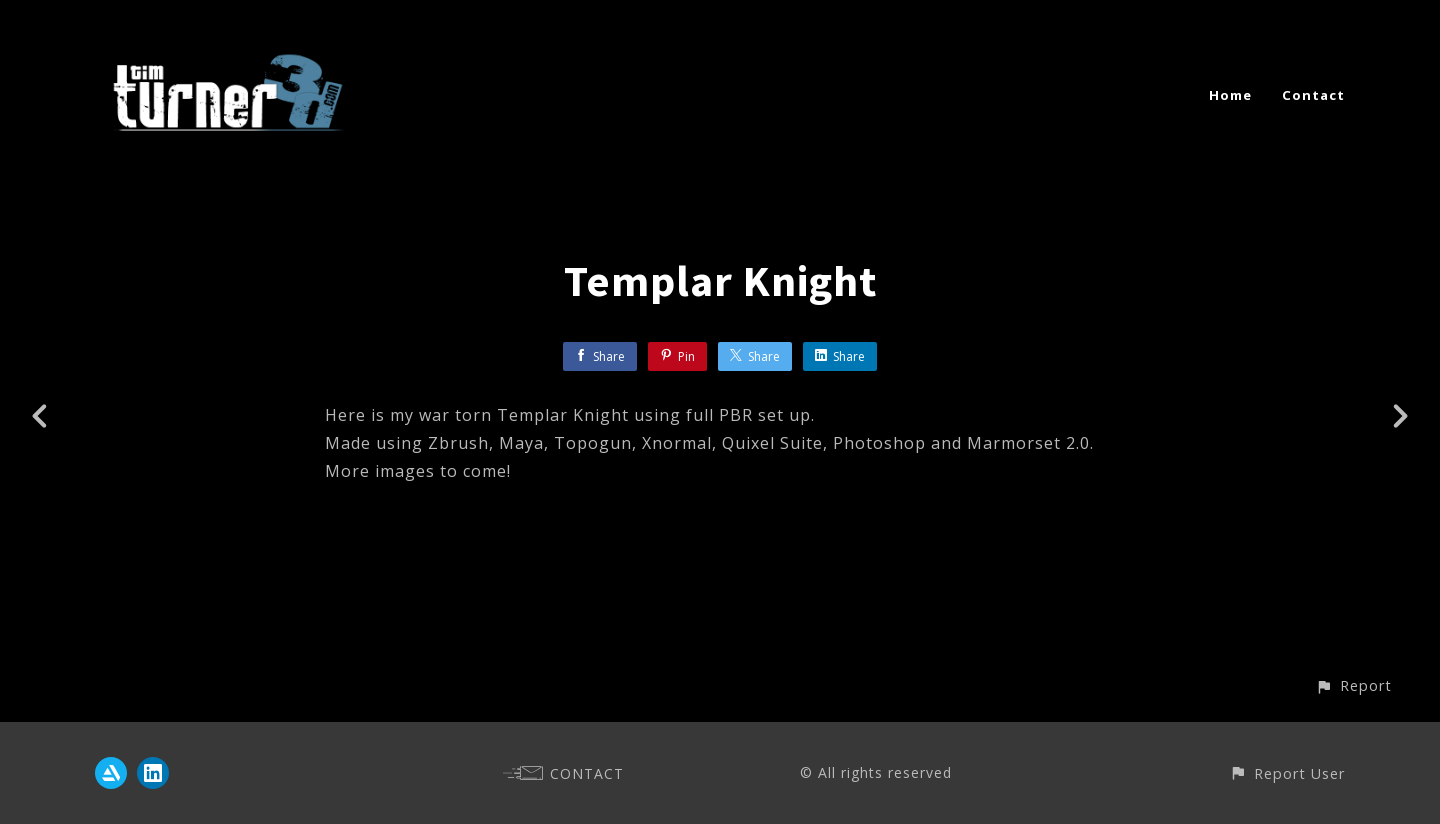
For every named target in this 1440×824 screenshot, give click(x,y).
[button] (1353, 685)
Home (1230, 95)
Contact (1313, 95)
